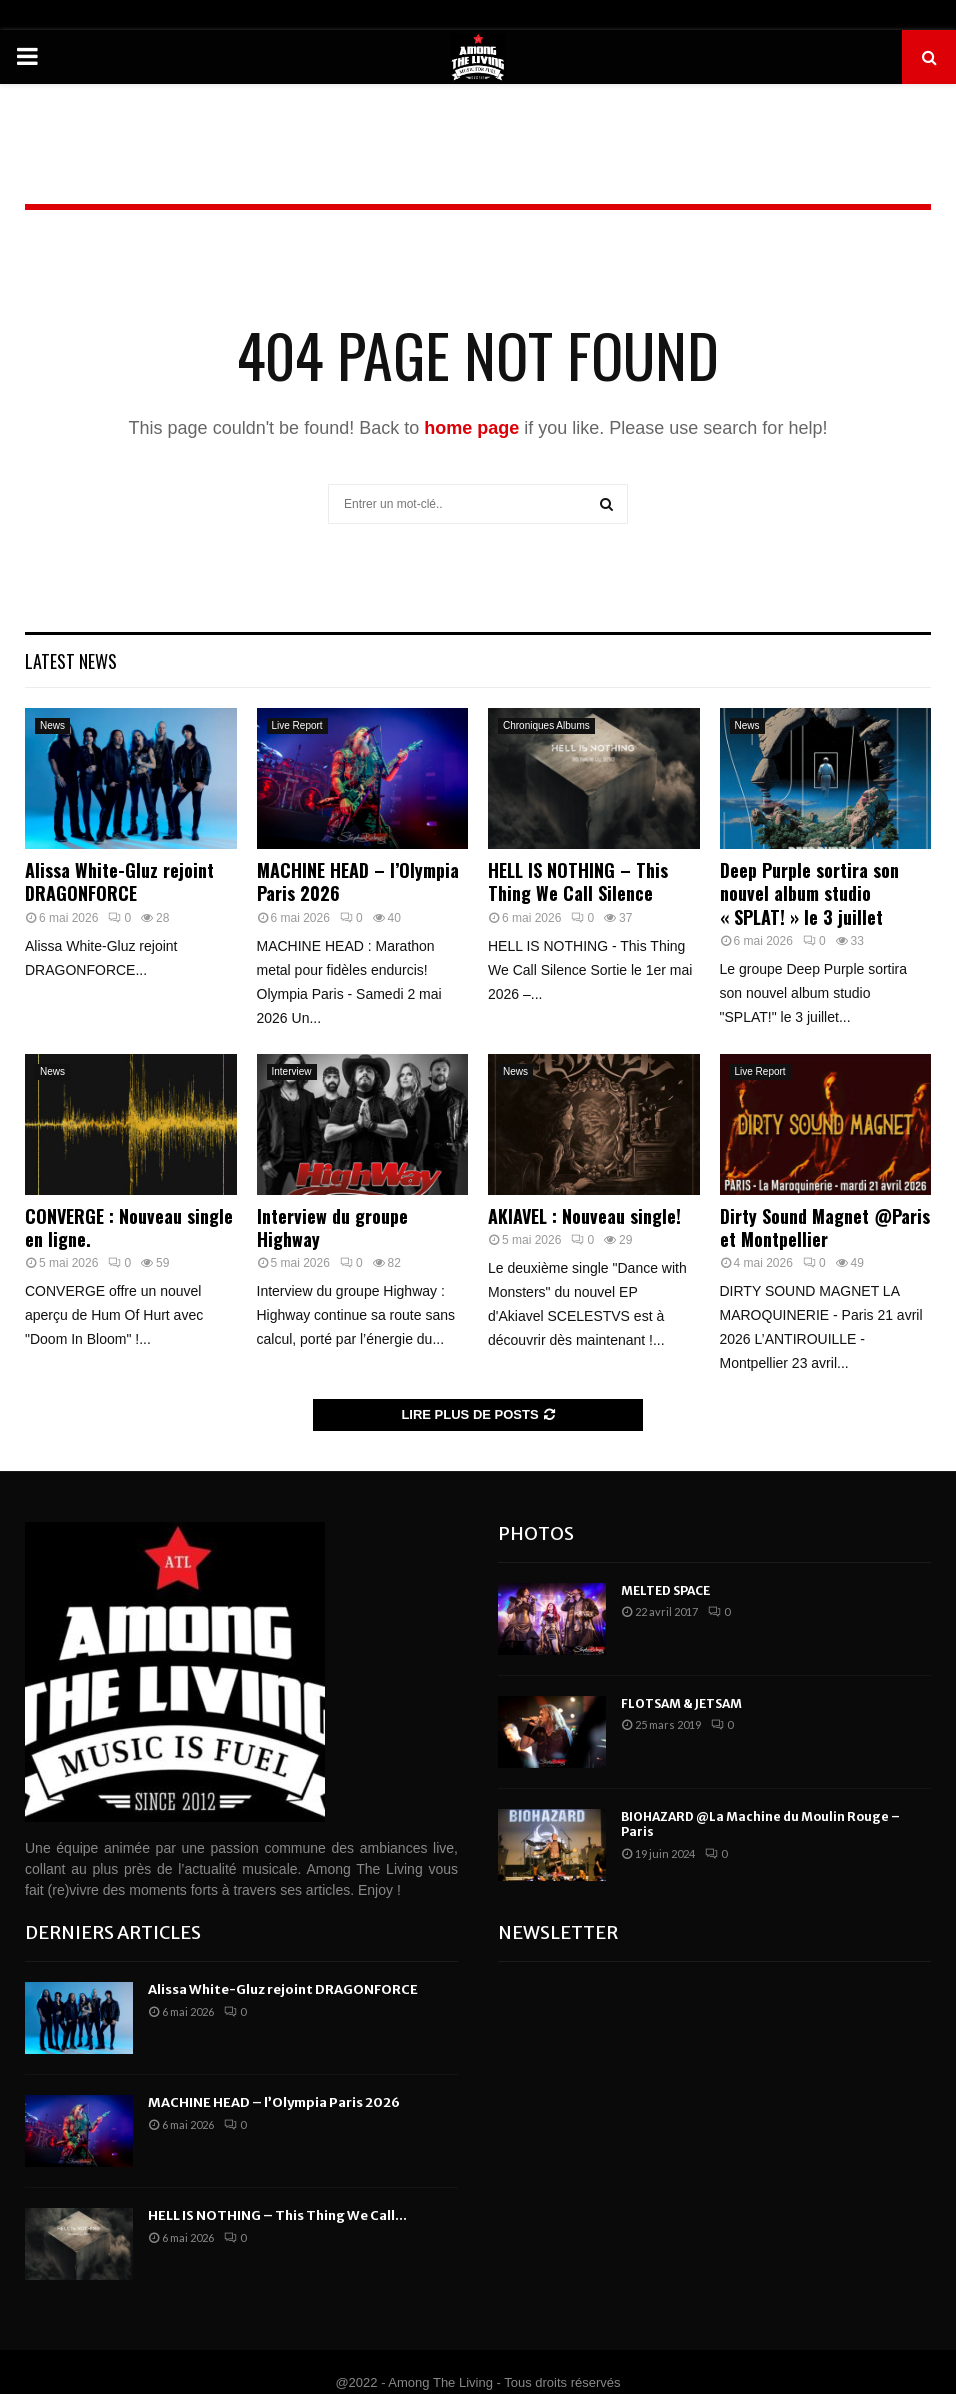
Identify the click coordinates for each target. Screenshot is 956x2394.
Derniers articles (113, 1932)
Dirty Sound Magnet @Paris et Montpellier (825, 1227)
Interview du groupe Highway (332, 1227)
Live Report (297, 725)
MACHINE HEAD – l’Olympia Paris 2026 (358, 881)
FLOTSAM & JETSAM (681, 1703)
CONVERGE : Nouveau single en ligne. (129, 1227)
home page (471, 428)
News (52, 725)
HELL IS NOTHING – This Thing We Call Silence (578, 881)
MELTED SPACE (665, 1590)
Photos (536, 1533)
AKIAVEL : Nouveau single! (584, 1216)
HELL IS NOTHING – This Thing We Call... (277, 2215)
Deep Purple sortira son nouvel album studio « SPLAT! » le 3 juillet (809, 893)
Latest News (71, 661)
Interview (292, 1071)
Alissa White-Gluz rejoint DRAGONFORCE (119, 881)
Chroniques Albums (546, 725)
